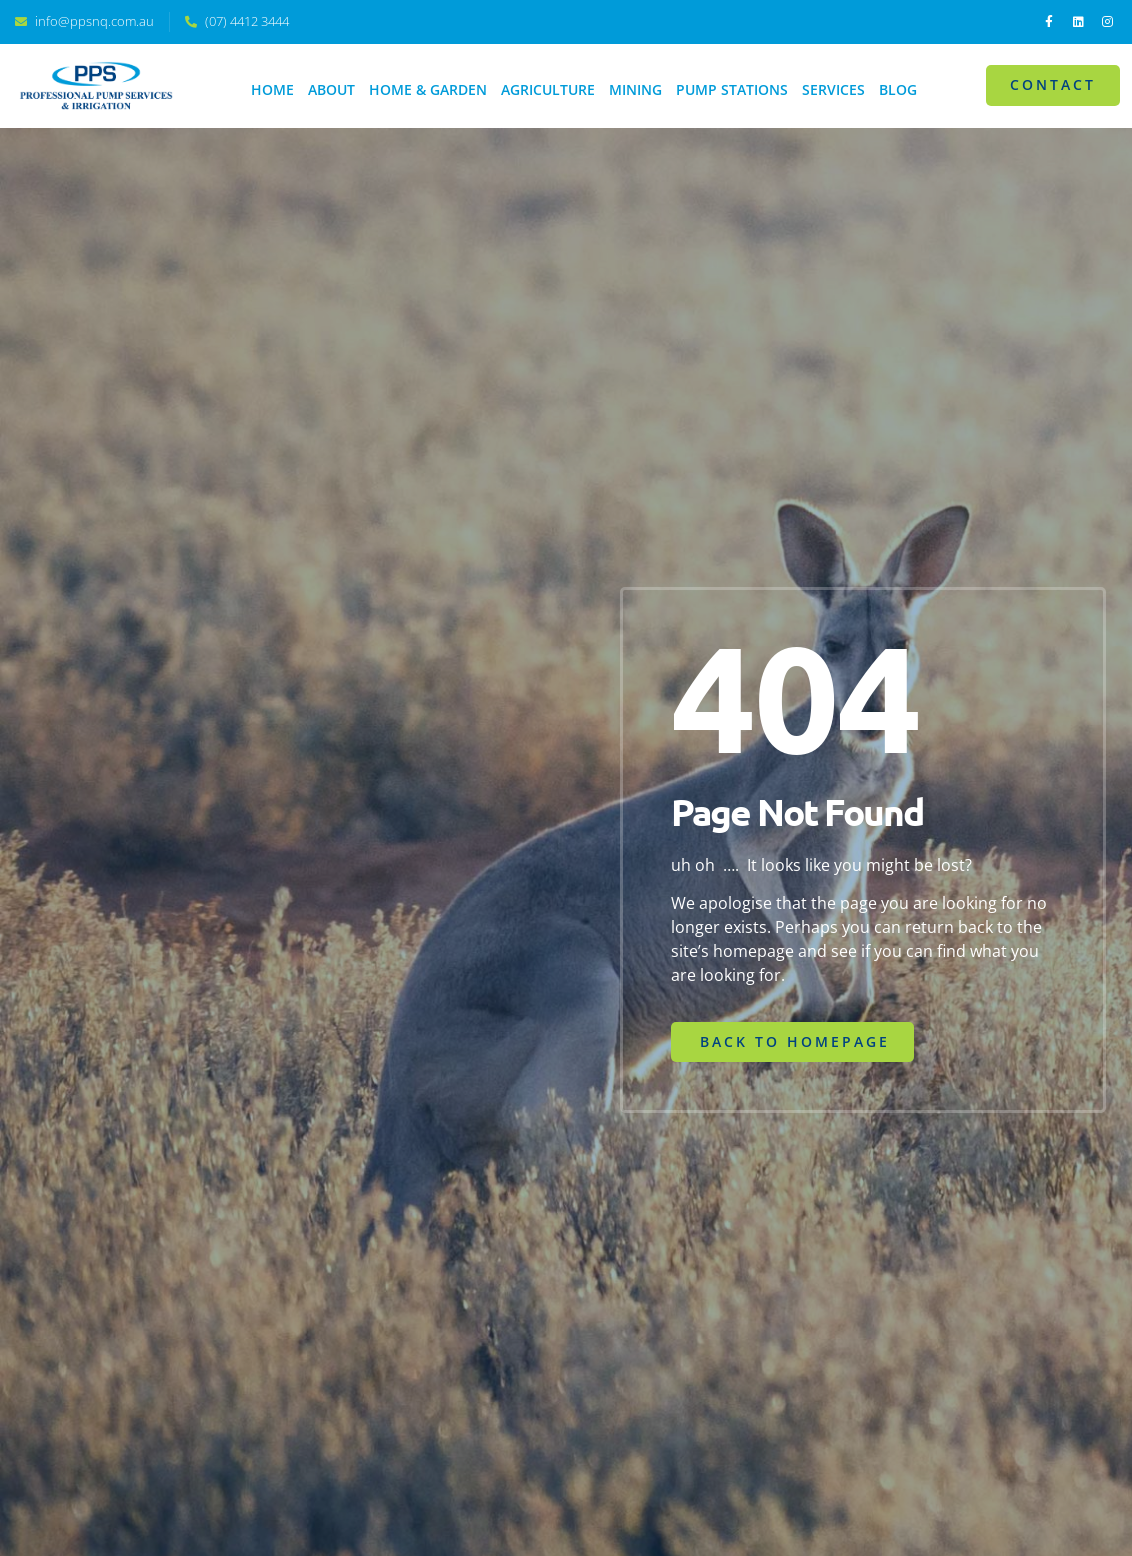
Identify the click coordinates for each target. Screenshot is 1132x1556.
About (331, 89)
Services (833, 89)
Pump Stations (732, 89)
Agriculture (548, 89)
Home (272, 89)
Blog (898, 89)
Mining (635, 89)
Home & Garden (428, 89)
